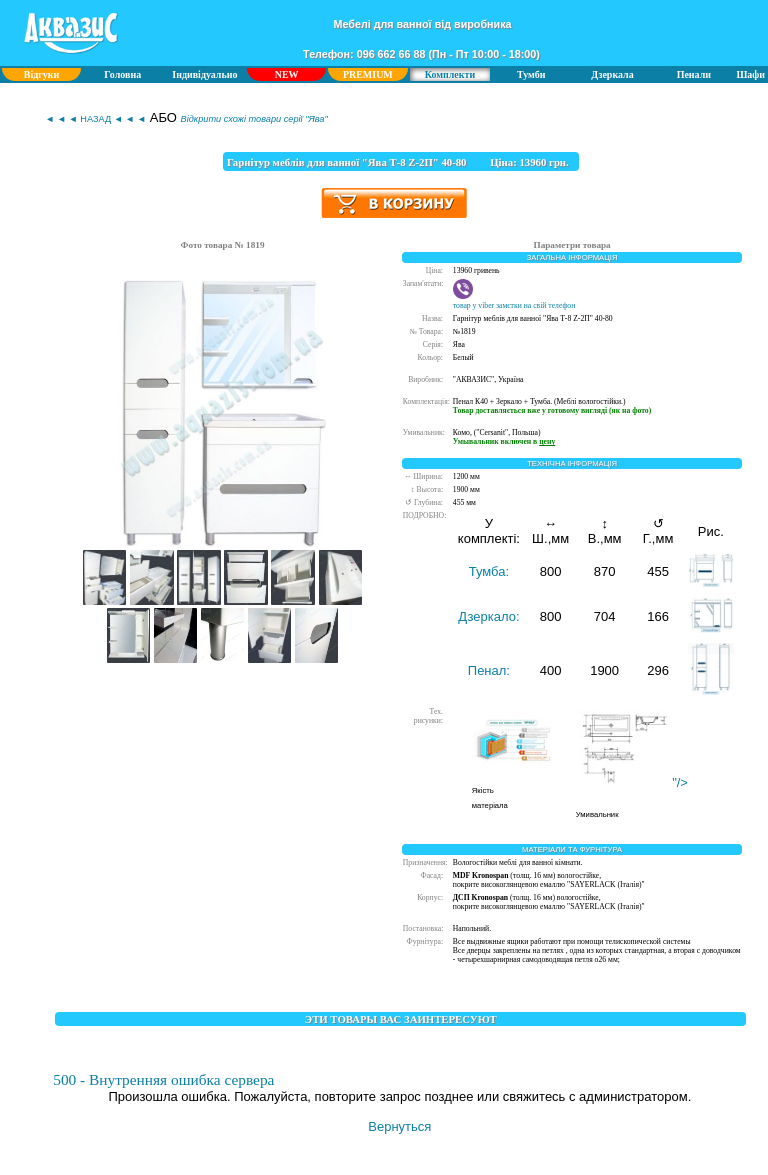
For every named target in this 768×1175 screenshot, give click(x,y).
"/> (633, 782)
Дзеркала (612, 74)
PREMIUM (368, 74)
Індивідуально (204, 74)
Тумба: (489, 571)
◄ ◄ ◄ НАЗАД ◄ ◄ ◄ (95, 119)
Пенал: (489, 670)
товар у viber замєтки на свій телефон (514, 301)
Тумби (531, 74)
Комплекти (450, 74)
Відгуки (41, 74)
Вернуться (399, 1126)
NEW (287, 74)
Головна (122, 74)
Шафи (750, 74)
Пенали (694, 74)
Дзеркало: (488, 616)
